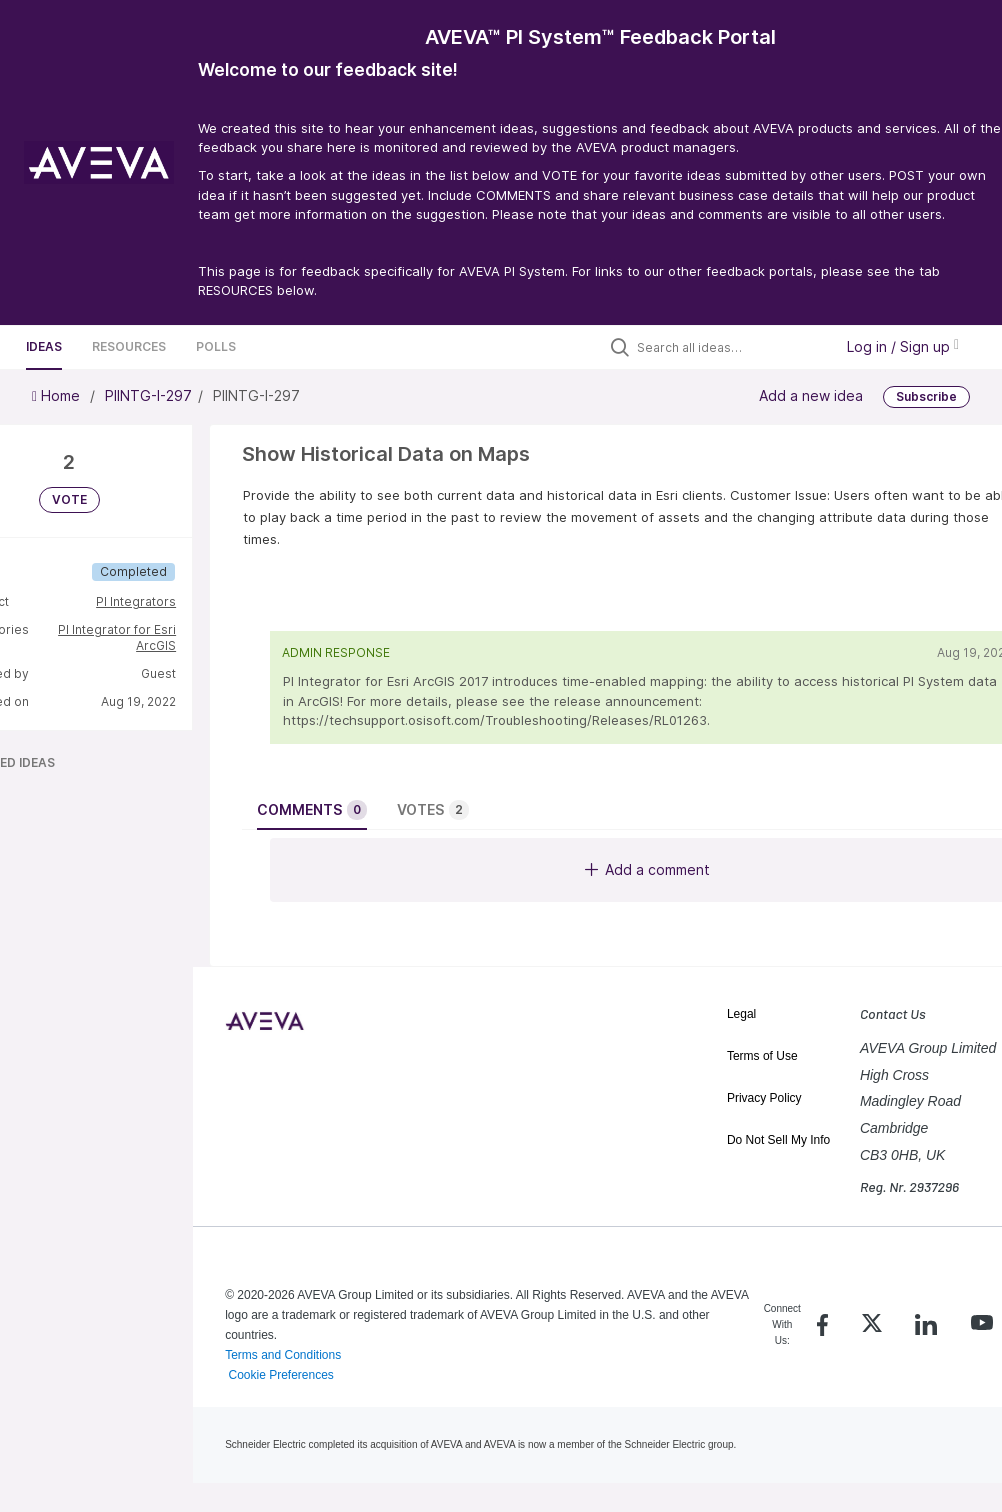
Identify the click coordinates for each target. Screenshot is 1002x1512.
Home (58, 395)
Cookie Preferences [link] (280, 1375)
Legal (741, 1014)
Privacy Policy (764, 1098)
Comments (312, 810)
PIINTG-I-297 (148, 395)
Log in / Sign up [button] (903, 346)
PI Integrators (136, 601)
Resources (129, 346)
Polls (216, 346)
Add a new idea (811, 394)
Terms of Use (762, 1056)
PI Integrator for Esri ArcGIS (117, 637)
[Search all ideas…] (730, 347)
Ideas (44, 346)
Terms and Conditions (283, 1355)
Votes (433, 810)
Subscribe (926, 396)
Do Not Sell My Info (778, 1140)
